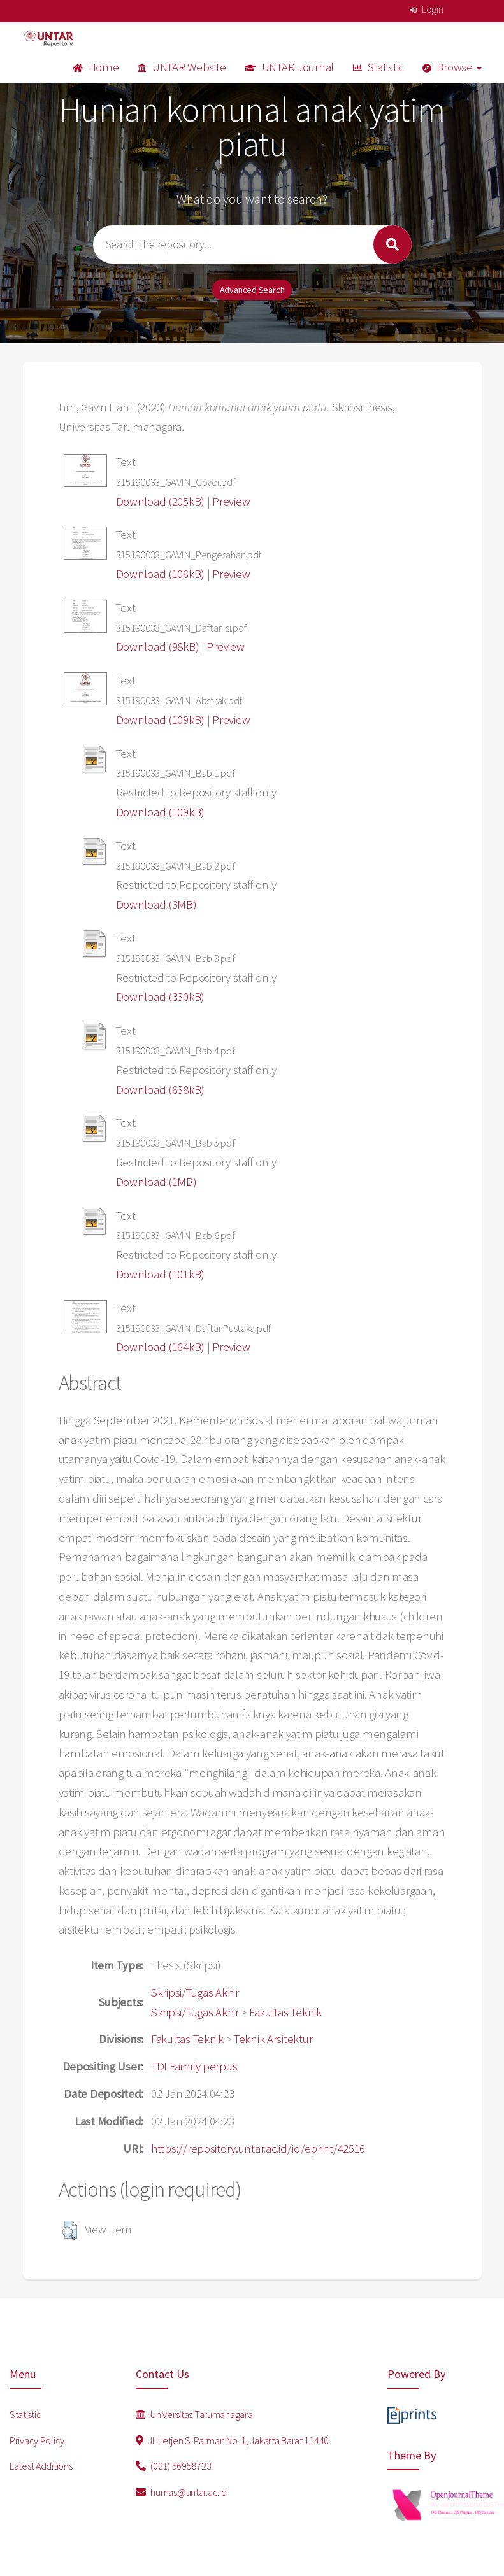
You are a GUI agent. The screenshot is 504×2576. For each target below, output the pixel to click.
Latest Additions (41, 2465)
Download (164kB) (160, 1347)
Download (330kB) (160, 996)
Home (96, 67)
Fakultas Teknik (285, 2012)
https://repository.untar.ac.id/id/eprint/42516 (258, 2148)
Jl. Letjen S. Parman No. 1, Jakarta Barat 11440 (232, 2440)
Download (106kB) (160, 574)
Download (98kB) (157, 646)
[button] (69, 2230)
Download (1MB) (156, 1182)
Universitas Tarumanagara (194, 2414)
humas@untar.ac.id (181, 2492)
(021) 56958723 (174, 2465)
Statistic (378, 67)
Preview (231, 501)
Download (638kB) (160, 1089)
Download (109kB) (160, 719)
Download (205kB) (160, 501)
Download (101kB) (160, 1274)
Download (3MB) (156, 904)
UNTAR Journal (289, 67)
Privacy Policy (37, 2440)
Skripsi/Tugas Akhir (195, 1992)
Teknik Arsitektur (273, 2039)
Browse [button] (452, 67)
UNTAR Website (182, 67)
